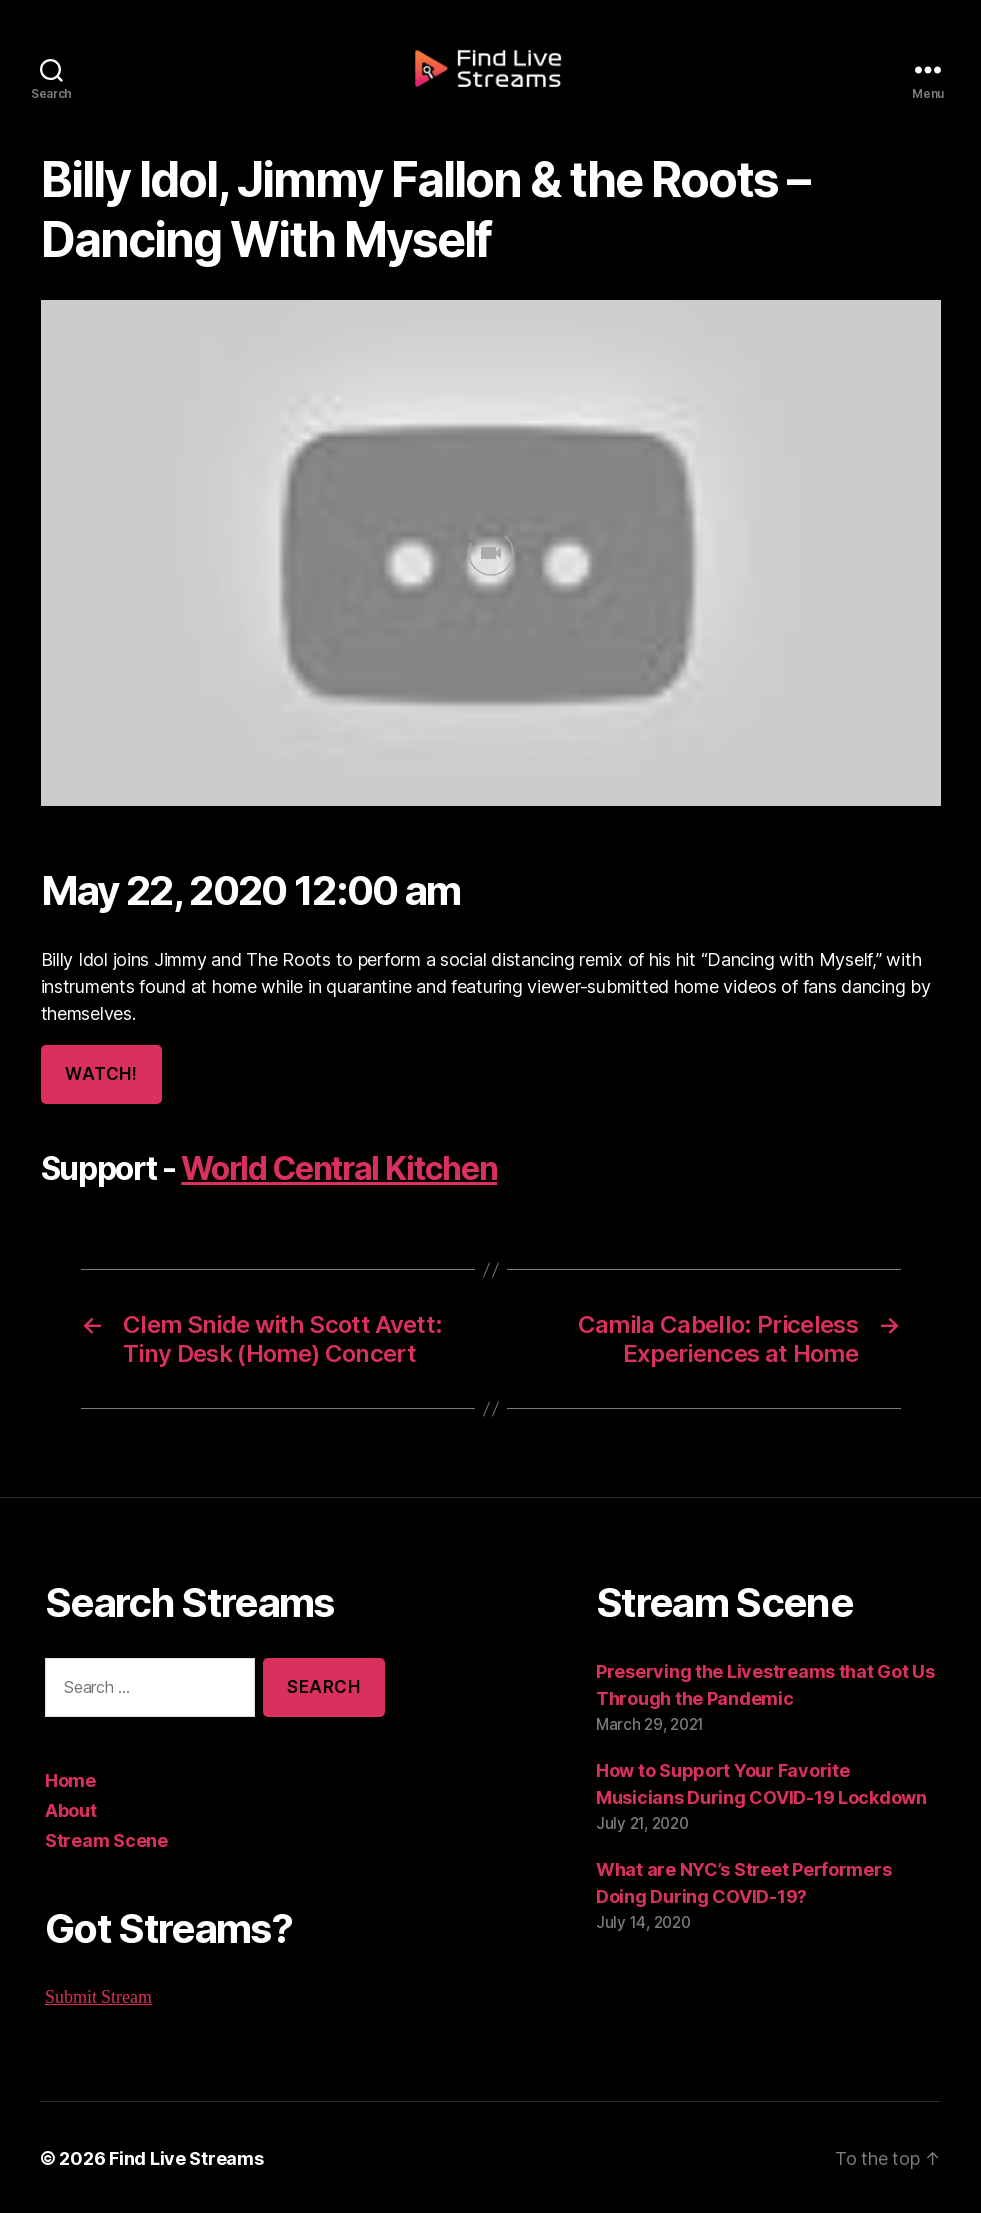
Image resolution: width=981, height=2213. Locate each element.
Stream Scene (103, 1838)
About (70, 1808)
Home (69, 1778)
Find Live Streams (176, 2156)
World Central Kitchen (332, 1169)
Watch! (100, 1074)
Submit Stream (99, 1995)
